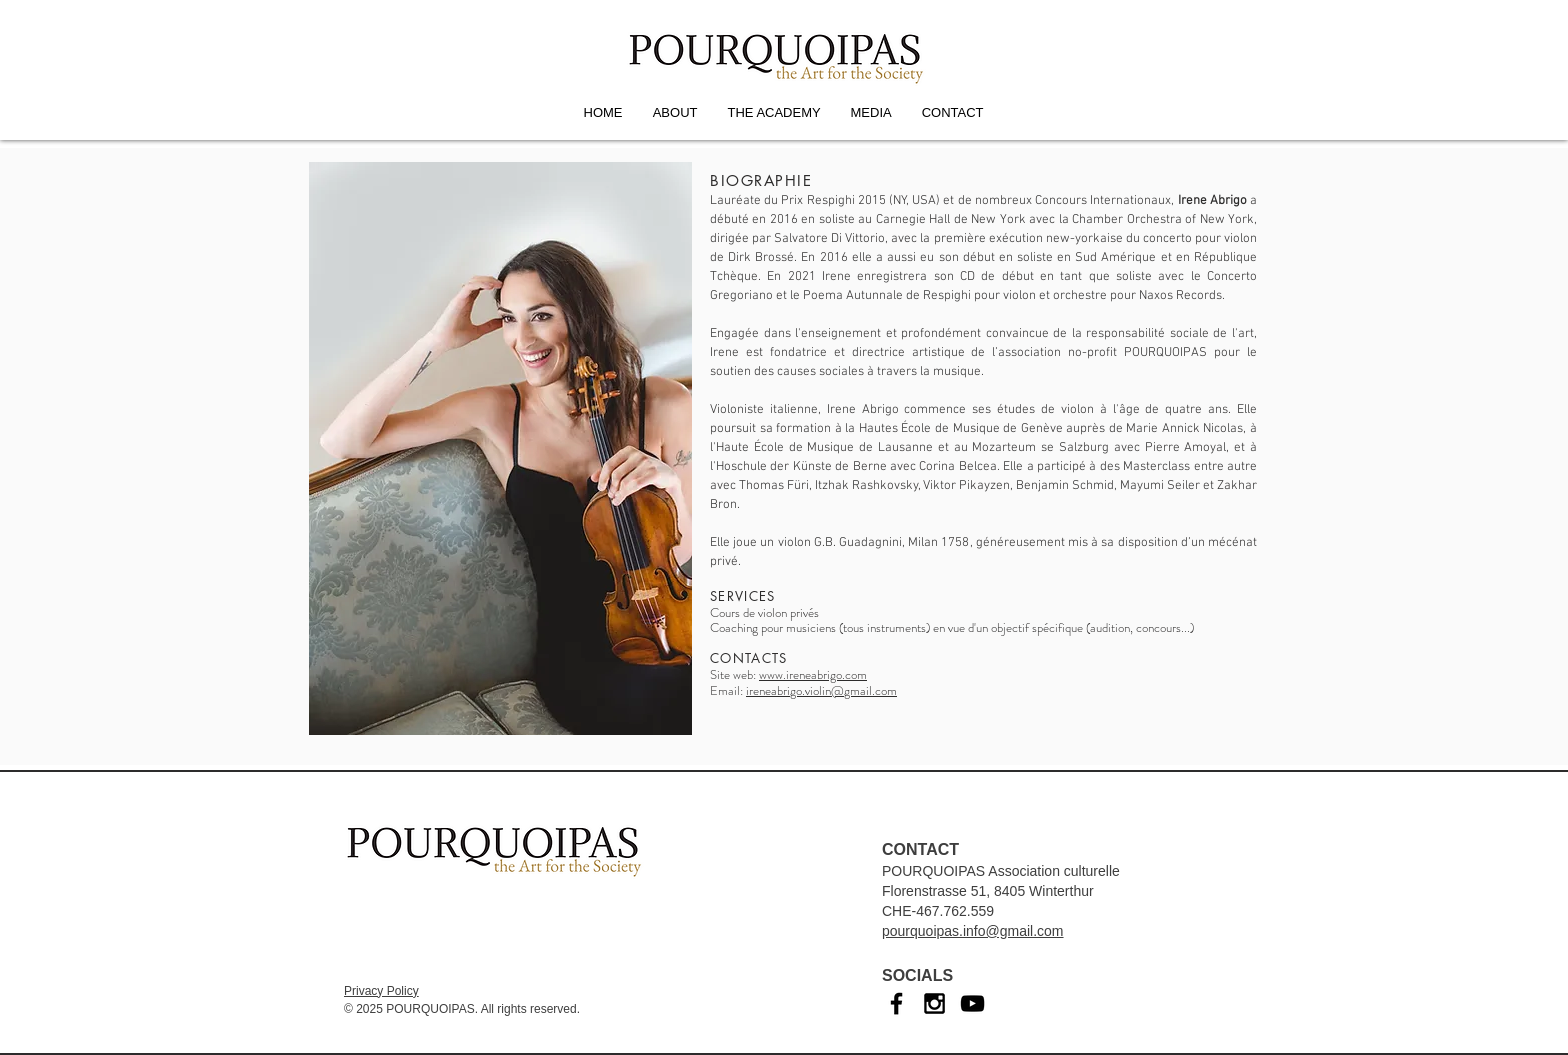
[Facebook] (896, 1003)
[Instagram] (934, 1003)
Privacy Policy (381, 991)
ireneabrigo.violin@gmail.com (821, 690)
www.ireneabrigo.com (813, 674)
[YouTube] (972, 1003)
